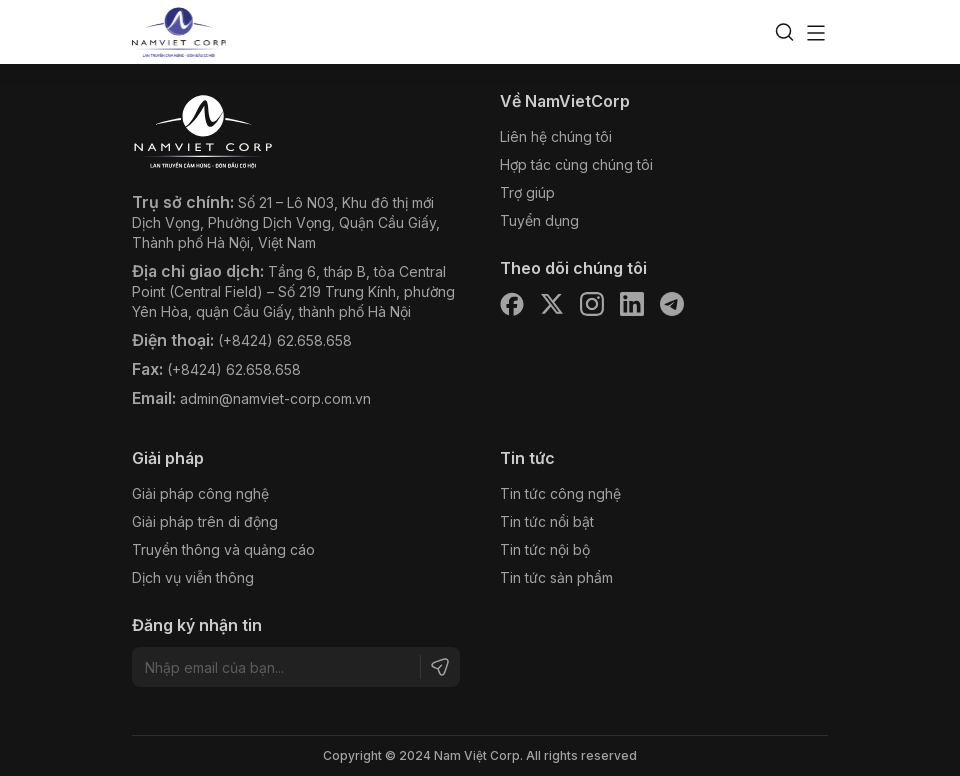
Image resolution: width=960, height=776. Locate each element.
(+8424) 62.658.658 (285, 340)
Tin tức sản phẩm (556, 577)
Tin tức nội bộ (545, 549)
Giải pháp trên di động (205, 521)
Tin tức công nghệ (560, 493)
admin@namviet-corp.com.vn (275, 398)
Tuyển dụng (539, 220)
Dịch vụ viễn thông (193, 577)
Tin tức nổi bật (547, 521)
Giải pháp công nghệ (200, 493)
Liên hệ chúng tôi (556, 136)
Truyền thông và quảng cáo (223, 549)
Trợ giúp (527, 192)
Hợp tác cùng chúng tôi (576, 164)
